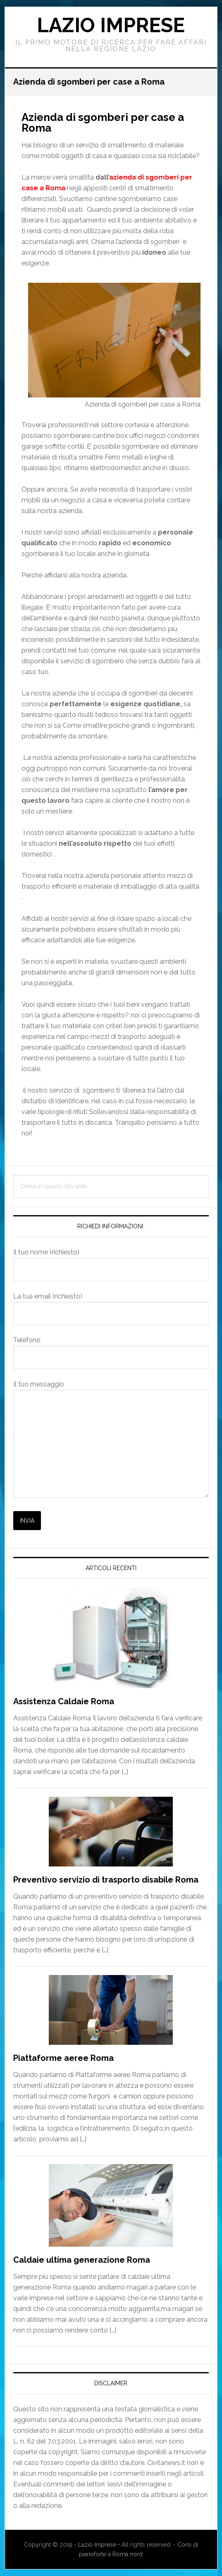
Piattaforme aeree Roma (63, 2058)
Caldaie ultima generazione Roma (81, 2260)
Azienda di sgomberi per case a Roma (102, 122)
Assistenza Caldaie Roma (63, 1701)
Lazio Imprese (111, 25)
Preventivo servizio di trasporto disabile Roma (105, 1880)
